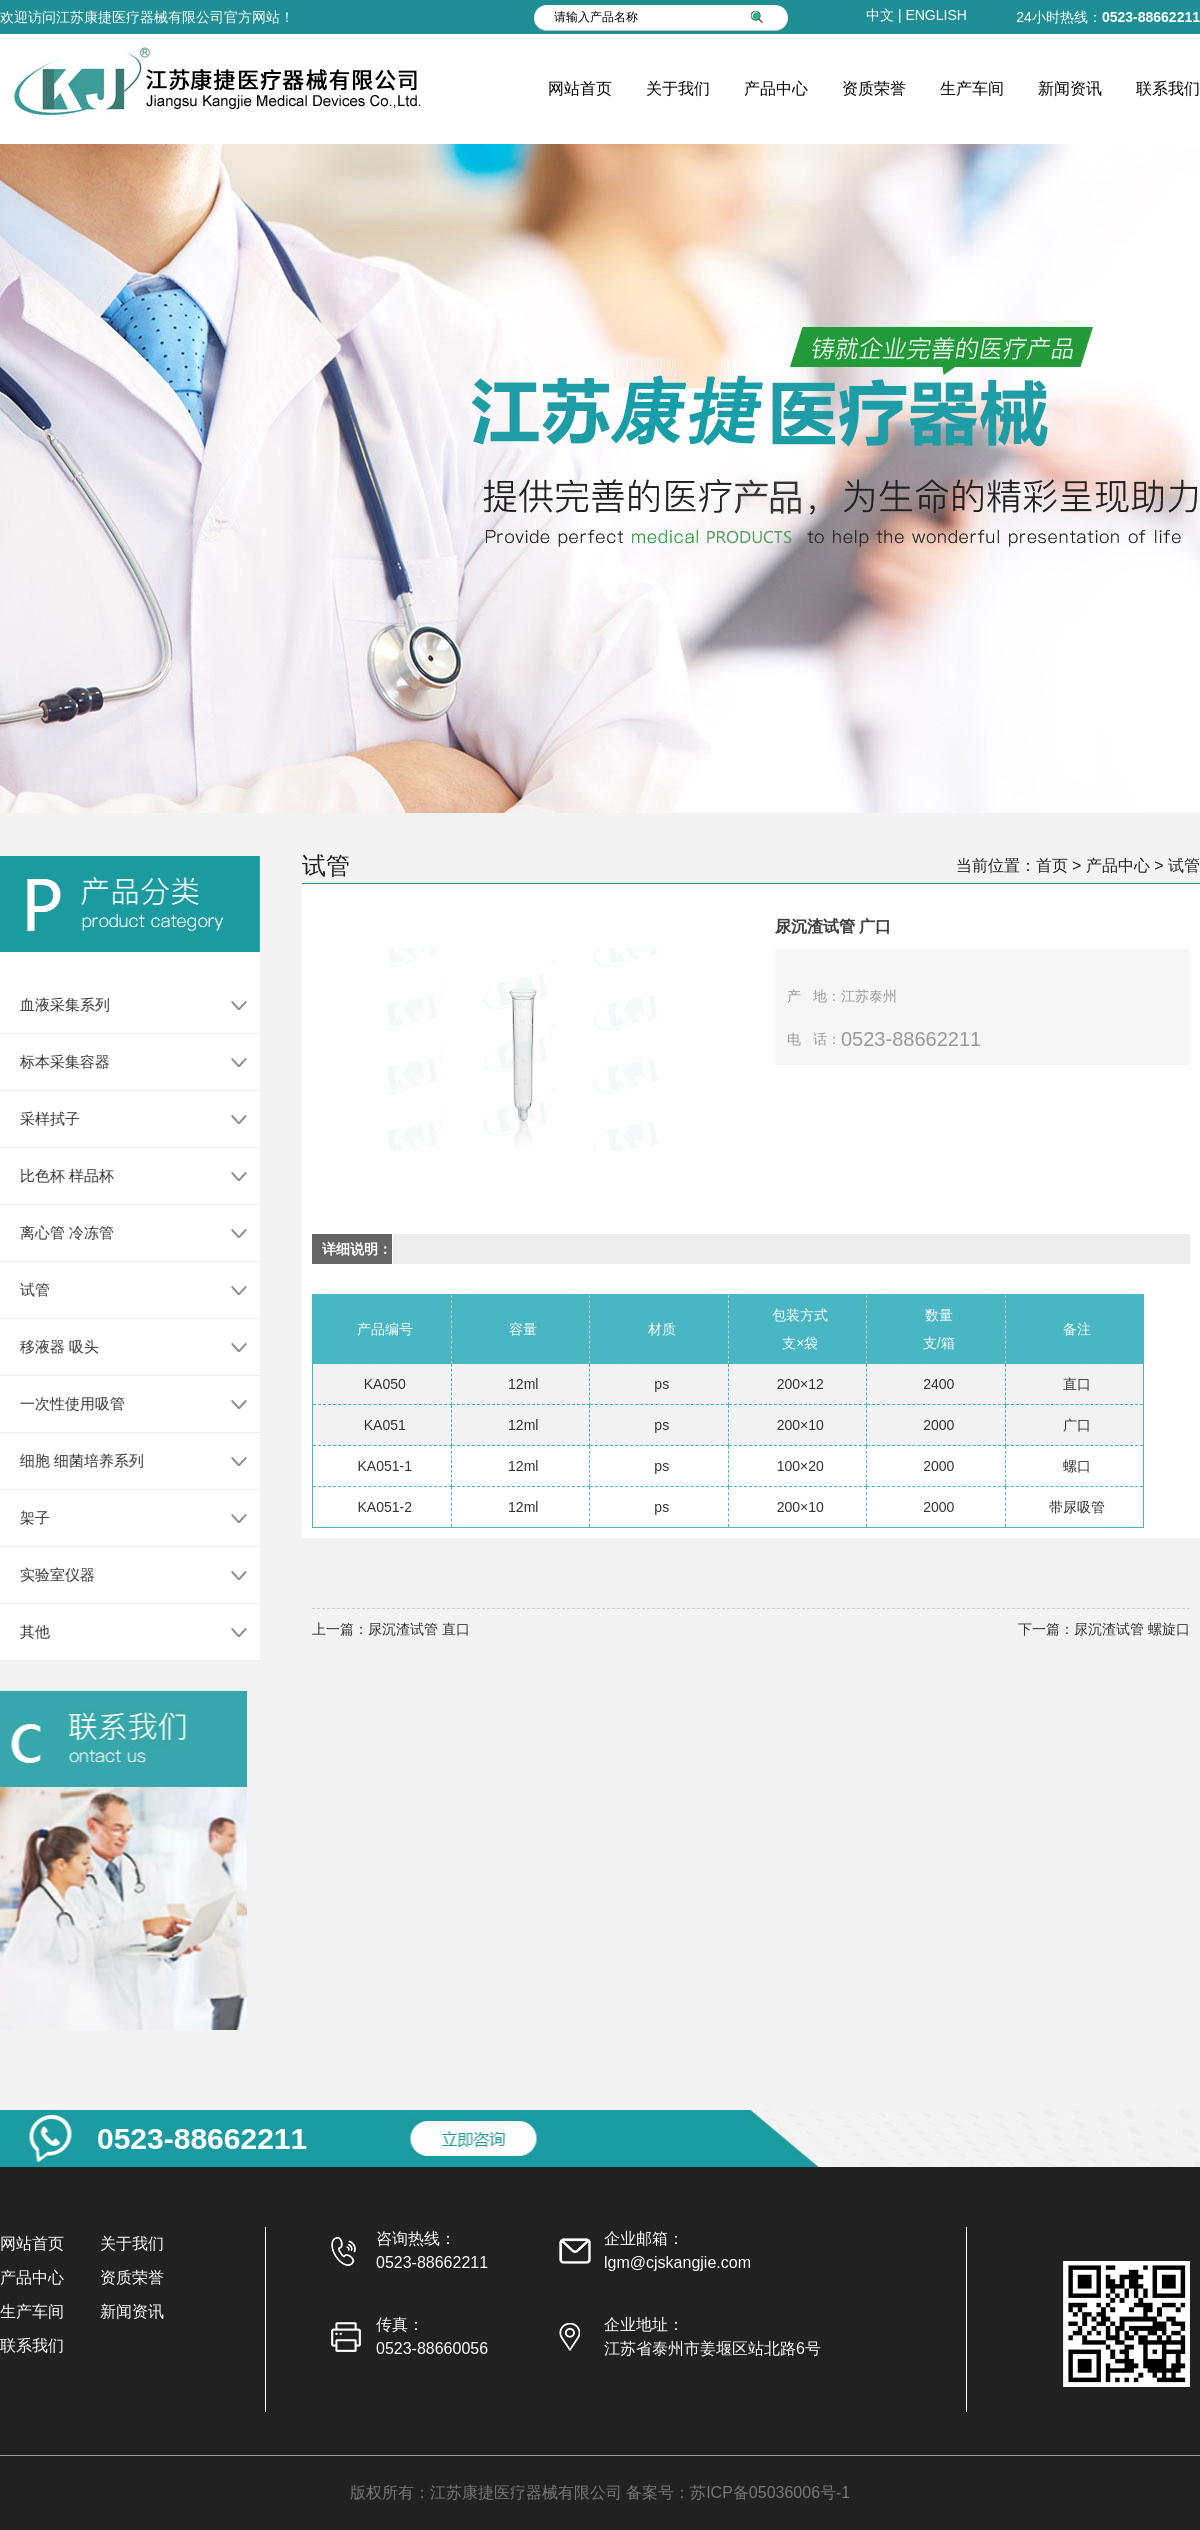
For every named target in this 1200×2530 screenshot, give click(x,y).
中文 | (885, 15)
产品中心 (776, 88)
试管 (27, 1289)
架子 (27, 1517)
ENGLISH (935, 15)
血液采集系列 (57, 1004)
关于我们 (678, 88)
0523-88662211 (1151, 17)
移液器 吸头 (51, 1346)
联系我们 (1168, 88)
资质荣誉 (874, 88)
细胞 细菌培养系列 (74, 1460)
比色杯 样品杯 (59, 1175)
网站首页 (580, 88)
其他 (27, 1631)
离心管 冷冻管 (59, 1232)
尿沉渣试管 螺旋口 (1132, 1629)
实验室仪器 (49, 1574)
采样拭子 (42, 1118)
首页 (1052, 865)
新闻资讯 (1070, 88)
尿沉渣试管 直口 (419, 1629)
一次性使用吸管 (64, 1403)
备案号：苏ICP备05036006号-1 (738, 2492)
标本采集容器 (57, 1061)
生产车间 (972, 88)
